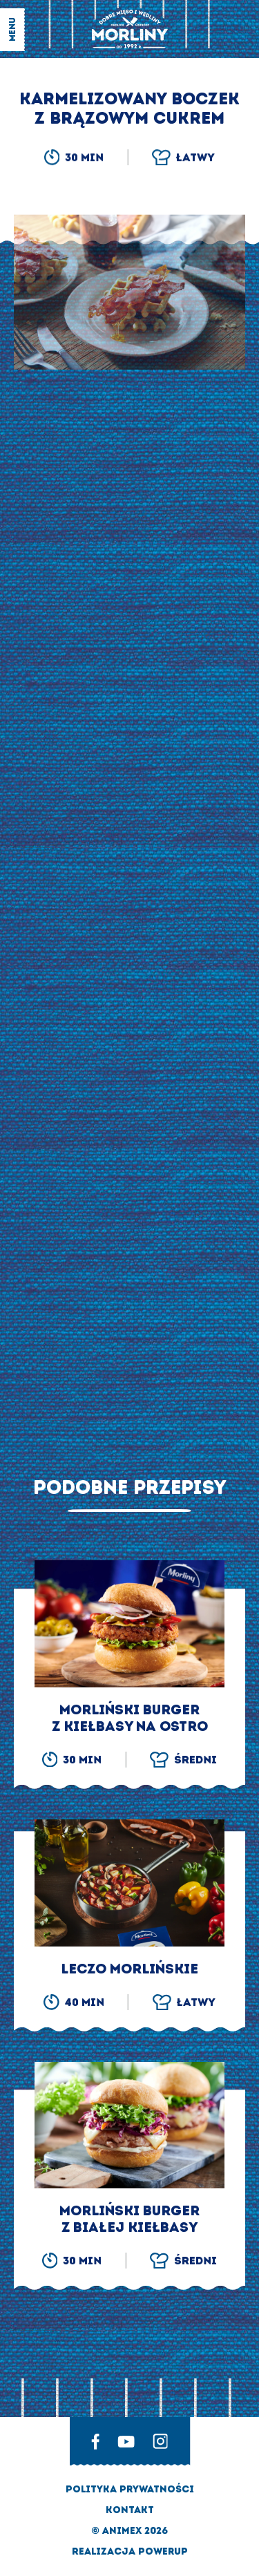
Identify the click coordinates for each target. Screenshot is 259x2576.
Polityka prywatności (130, 2489)
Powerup (163, 2551)
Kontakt (130, 2510)
